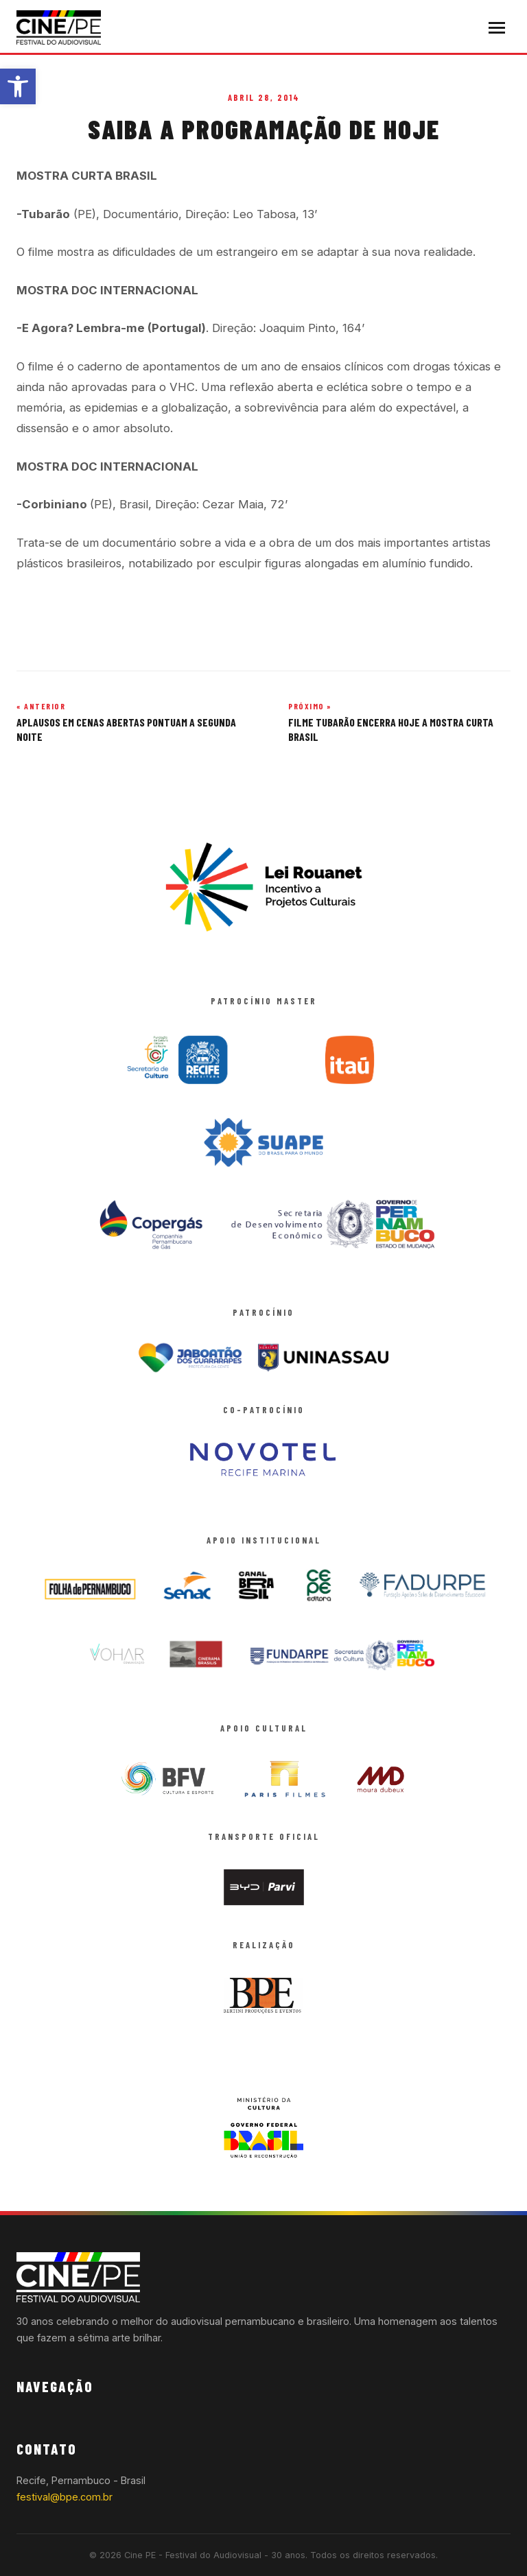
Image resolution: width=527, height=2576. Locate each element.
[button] (18, 86)
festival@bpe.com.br (64, 2497)
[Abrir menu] (497, 27)
